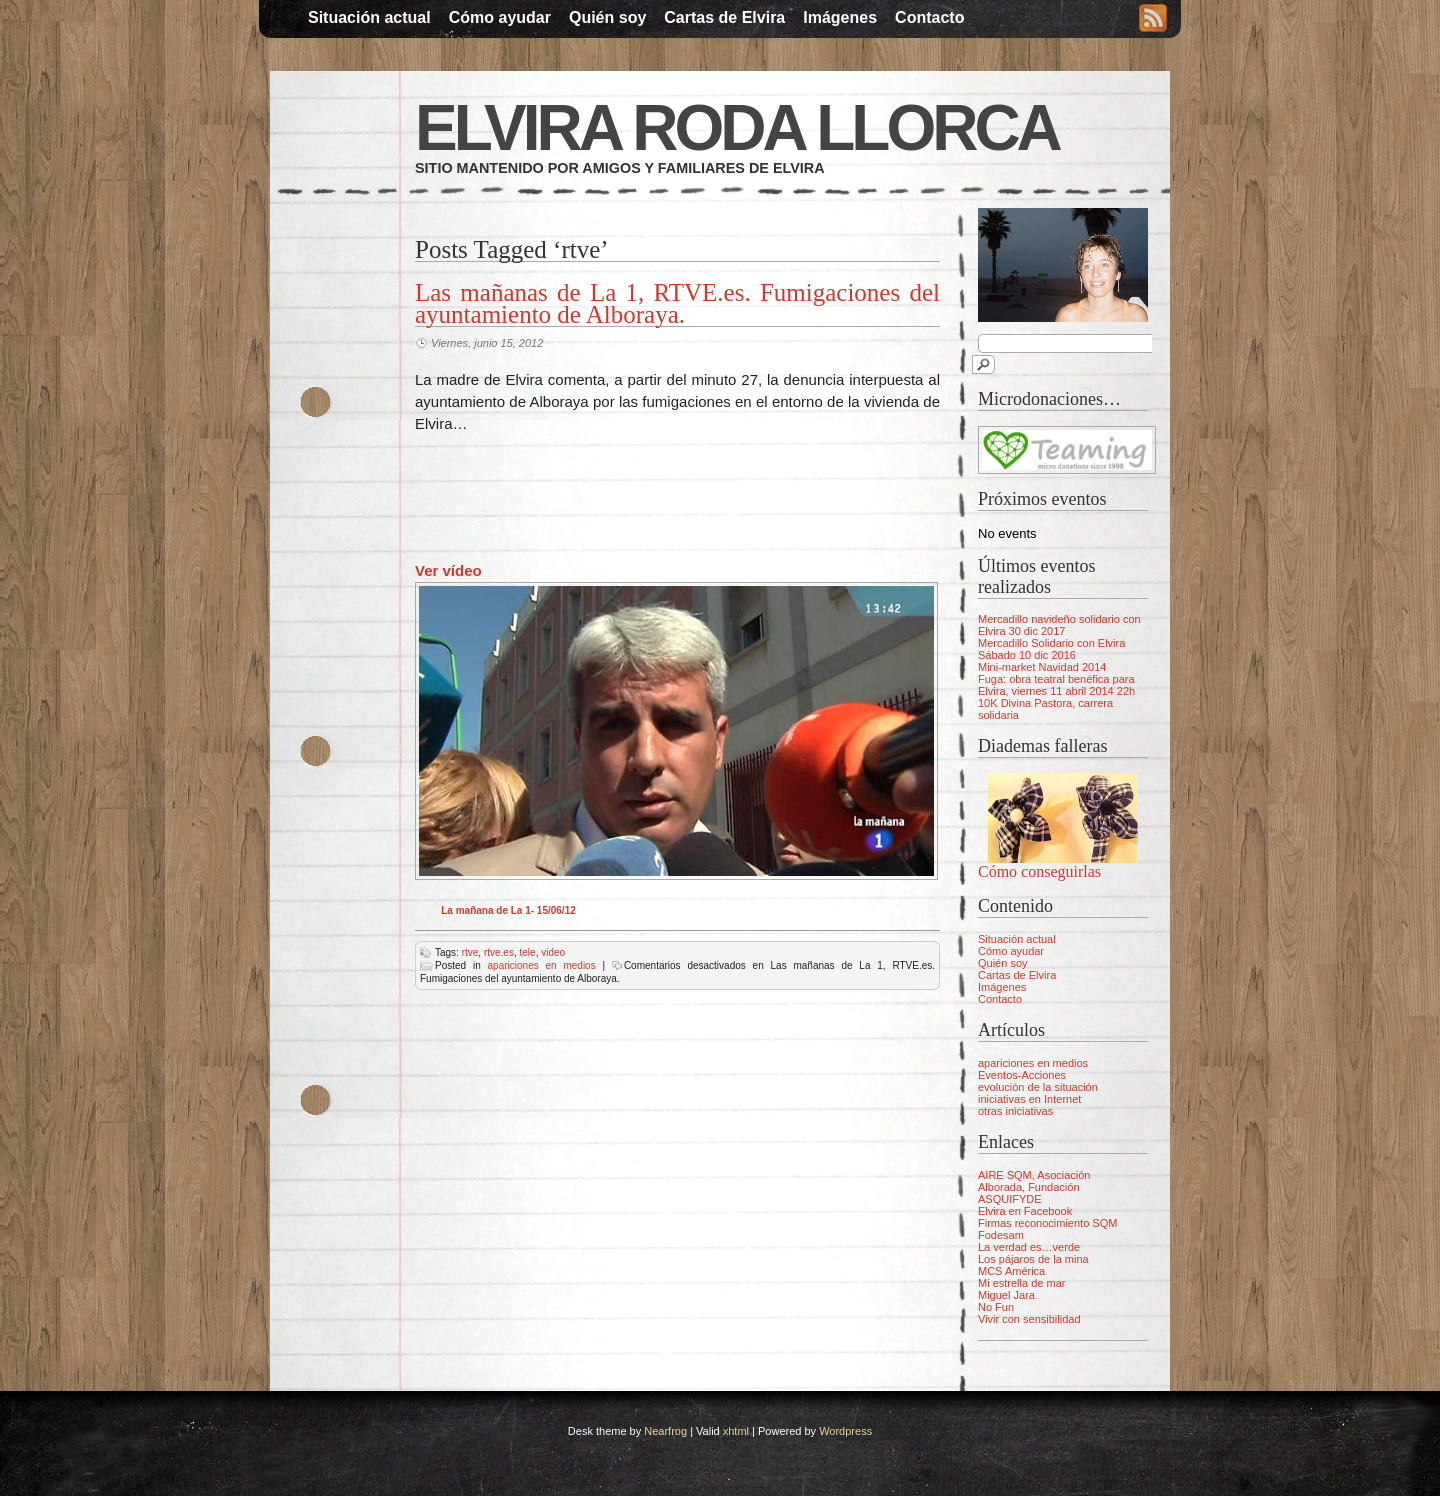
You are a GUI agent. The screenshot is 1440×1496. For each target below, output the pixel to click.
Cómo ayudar (500, 17)
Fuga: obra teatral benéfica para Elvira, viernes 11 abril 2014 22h (1056, 685)
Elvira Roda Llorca (737, 128)
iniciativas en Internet (1029, 1099)
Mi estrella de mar (1021, 1283)
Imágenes (840, 17)
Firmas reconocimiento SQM (1047, 1223)
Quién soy (607, 17)
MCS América (1011, 1271)
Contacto (929, 17)
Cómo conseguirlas (1039, 871)
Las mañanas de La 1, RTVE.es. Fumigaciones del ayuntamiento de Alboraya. (677, 303)
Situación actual (369, 17)
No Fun (996, 1307)
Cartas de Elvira (724, 17)
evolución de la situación (1038, 1087)
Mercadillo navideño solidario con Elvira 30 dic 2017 (1059, 625)
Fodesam (1001, 1235)
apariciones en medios (542, 965)
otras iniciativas (1015, 1111)
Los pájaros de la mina (1033, 1259)
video (553, 952)
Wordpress (845, 1431)
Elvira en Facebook (1025, 1211)
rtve (470, 952)
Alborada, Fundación (1029, 1187)
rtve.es (499, 952)
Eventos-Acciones (1022, 1075)
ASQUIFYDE (1010, 1199)
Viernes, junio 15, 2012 (487, 343)
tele (528, 952)
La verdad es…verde (1029, 1247)
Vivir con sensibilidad (1029, 1319)
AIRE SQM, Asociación (1034, 1175)
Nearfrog (665, 1431)
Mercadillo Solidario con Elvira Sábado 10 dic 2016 (1051, 649)
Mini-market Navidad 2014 (1042, 667)
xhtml (736, 1431)
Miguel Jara (1006, 1295)
